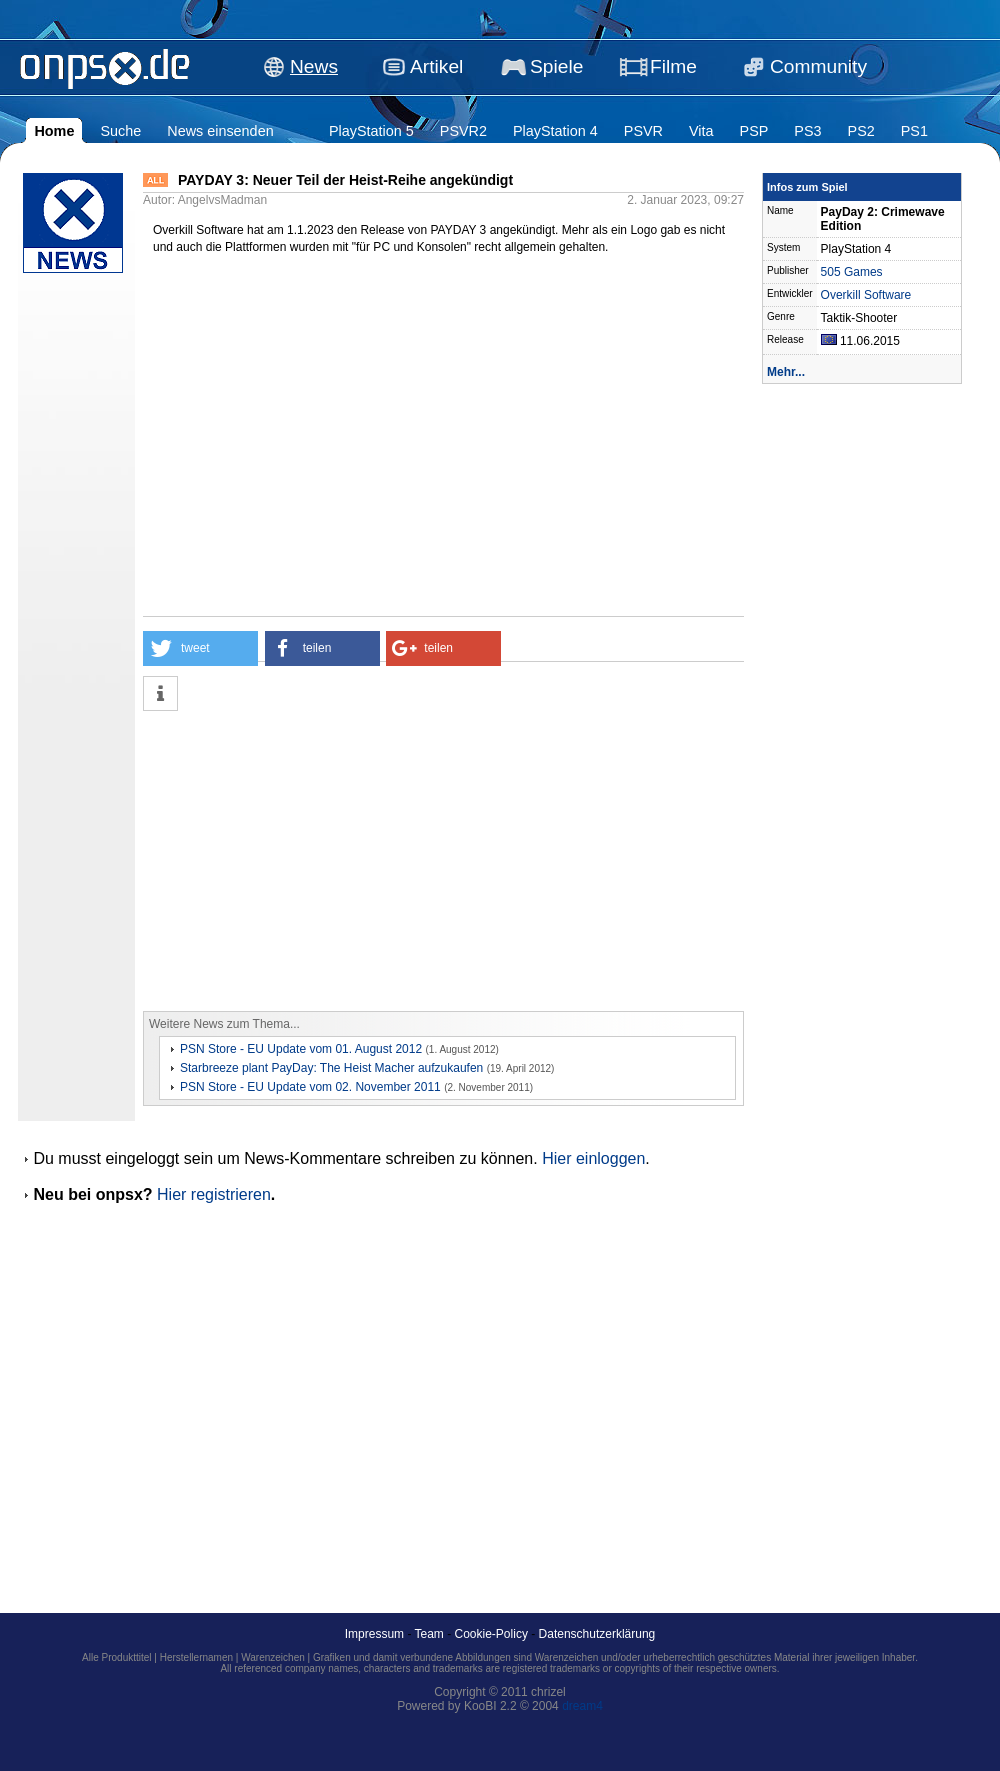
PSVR (643, 131)
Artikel (436, 66)
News (314, 66)
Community (818, 66)
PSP (754, 131)
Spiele (556, 66)
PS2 (861, 131)
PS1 (914, 131)
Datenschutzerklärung (597, 1634)
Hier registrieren (214, 1194)
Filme (673, 66)
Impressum (374, 1634)
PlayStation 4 (555, 131)
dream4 (582, 1706)
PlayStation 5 (371, 131)
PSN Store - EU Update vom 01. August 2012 (301, 1049)
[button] (200, 648)
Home (54, 131)
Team (429, 1634)
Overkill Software (866, 295)
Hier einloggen (593, 1158)
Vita (701, 131)
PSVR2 (463, 131)
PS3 (807, 131)
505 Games (852, 272)
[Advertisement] (355, 861)
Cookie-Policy (491, 1634)
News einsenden (220, 131)
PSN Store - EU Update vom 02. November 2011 (310, 1087)
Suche (120, 131)
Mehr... (786, 372)
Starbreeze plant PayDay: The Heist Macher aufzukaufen (331, 1068)
